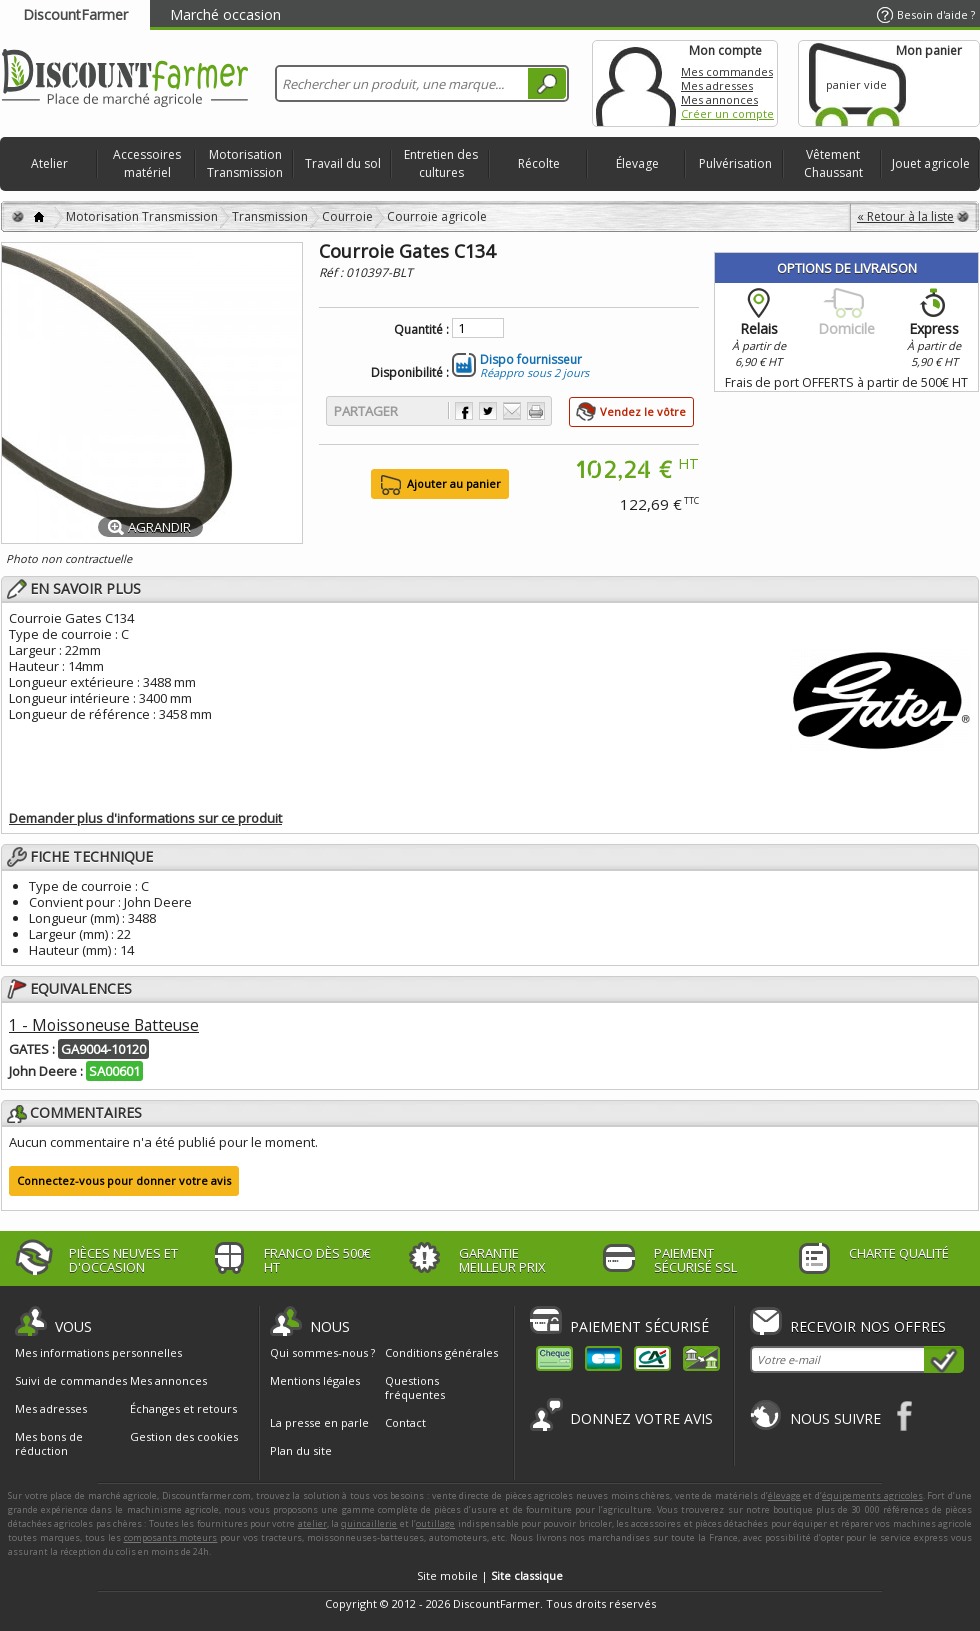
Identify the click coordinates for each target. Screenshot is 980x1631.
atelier (312, 1523)
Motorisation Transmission (245, 163)
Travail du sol (343, 163)
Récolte (539, 163)
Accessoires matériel (147, 163)
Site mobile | (490, 1575)
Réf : (332, 272)
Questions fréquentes (415, 1387)
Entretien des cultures (441, 163)
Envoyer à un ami (512, 411)
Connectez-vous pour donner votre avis (124, 1180)
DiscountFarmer (75, 14)
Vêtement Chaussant (833, 163)
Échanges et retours (183, 1409)
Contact (405, 1422)
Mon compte (636, 83)
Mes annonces (719, 99)
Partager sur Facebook (464, 411)
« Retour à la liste (905, 216)
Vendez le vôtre (643, 411)
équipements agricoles (872, 1495)
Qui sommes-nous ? (322, 1352)
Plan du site (301, 1450)
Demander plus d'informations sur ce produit (145, 818)
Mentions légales (315, 1380)
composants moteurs (171, 1537)
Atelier (49, 163)
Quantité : (421, 330)
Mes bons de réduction (49, 1444)
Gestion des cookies (184, 1437)
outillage (435, 1523)
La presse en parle (319, 1422)
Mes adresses (717, 85)
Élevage (637, 163)
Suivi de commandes (71, 1381)
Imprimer (536, 411)
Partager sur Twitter (488, 411)
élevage (784, 1495)
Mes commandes (727, 71)
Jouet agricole (931, 163)
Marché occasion (225, 14)
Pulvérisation (735, 163)
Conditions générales (441, 1352)
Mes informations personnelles (98, 1353)
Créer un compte (727, 113)
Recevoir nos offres (868, 1326)
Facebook (905, 1415)
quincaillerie (369, 1523)
